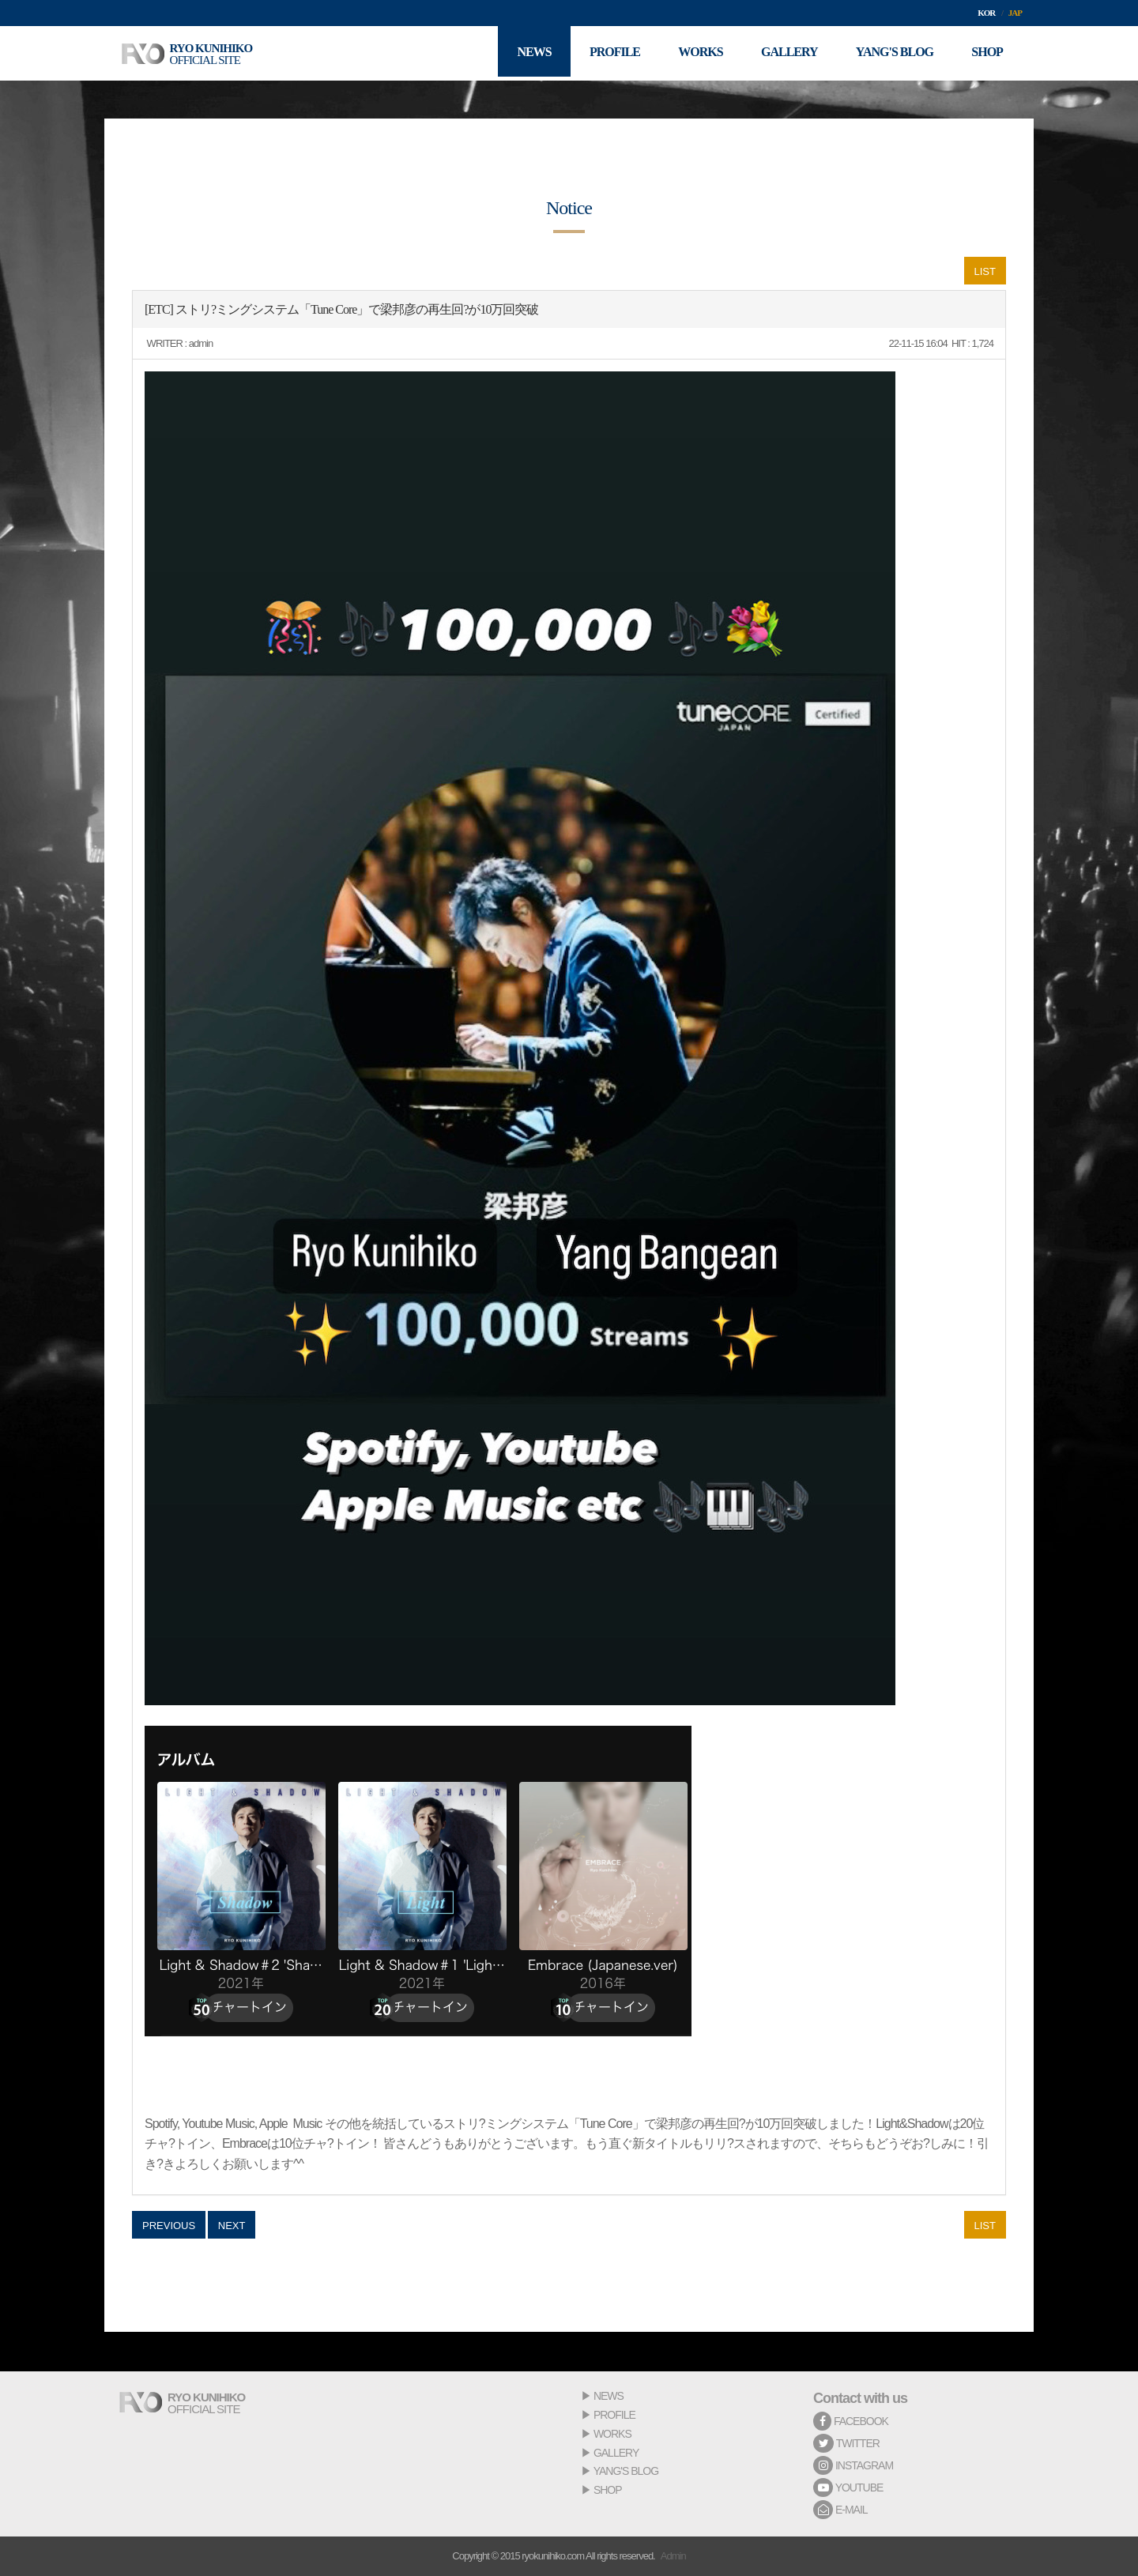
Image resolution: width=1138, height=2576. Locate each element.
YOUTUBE (848, 2487)
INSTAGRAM (853, 2465)
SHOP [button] (986, 53)
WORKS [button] (695, 53)
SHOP (607, 2490)
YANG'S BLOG (625, 2471)
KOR (986, 12)
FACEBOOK (850, 2421)
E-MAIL (840, 2509)
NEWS (608, 2396)
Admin (673, 2556)
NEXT (232, 2225)
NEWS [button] (527, 53)
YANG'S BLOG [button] (892, 53)
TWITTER (846, 2443)
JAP (1015, 12)
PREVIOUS (168, 2225)
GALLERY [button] (786, 53)
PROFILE (614, 2414)
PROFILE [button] (608, 53)
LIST (985, 271)
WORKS (612, 2433)
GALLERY (616, 2452)
